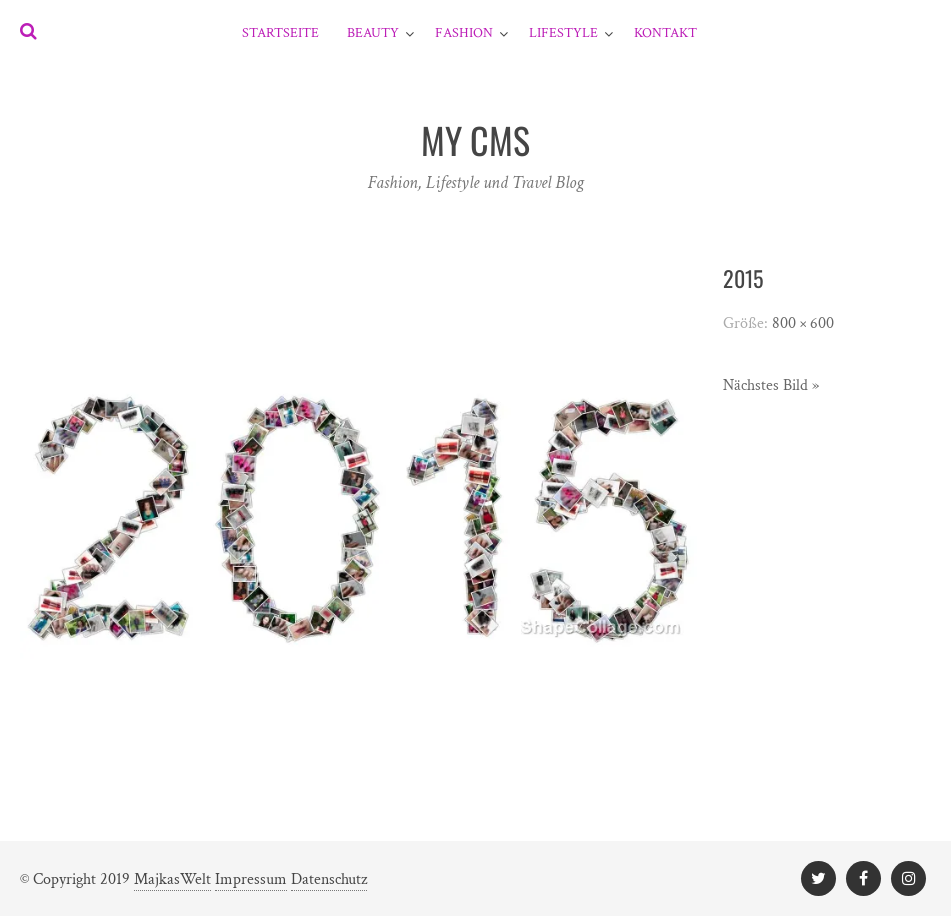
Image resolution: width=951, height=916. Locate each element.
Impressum (251, 879)
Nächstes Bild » (771, 385)
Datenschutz (329, 879)
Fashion (464, 33)
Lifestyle (563, 33)
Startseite (280, 33)
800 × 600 (803, 323)
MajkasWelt (172, 879)
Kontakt (665, 33)
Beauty (373, 33)
